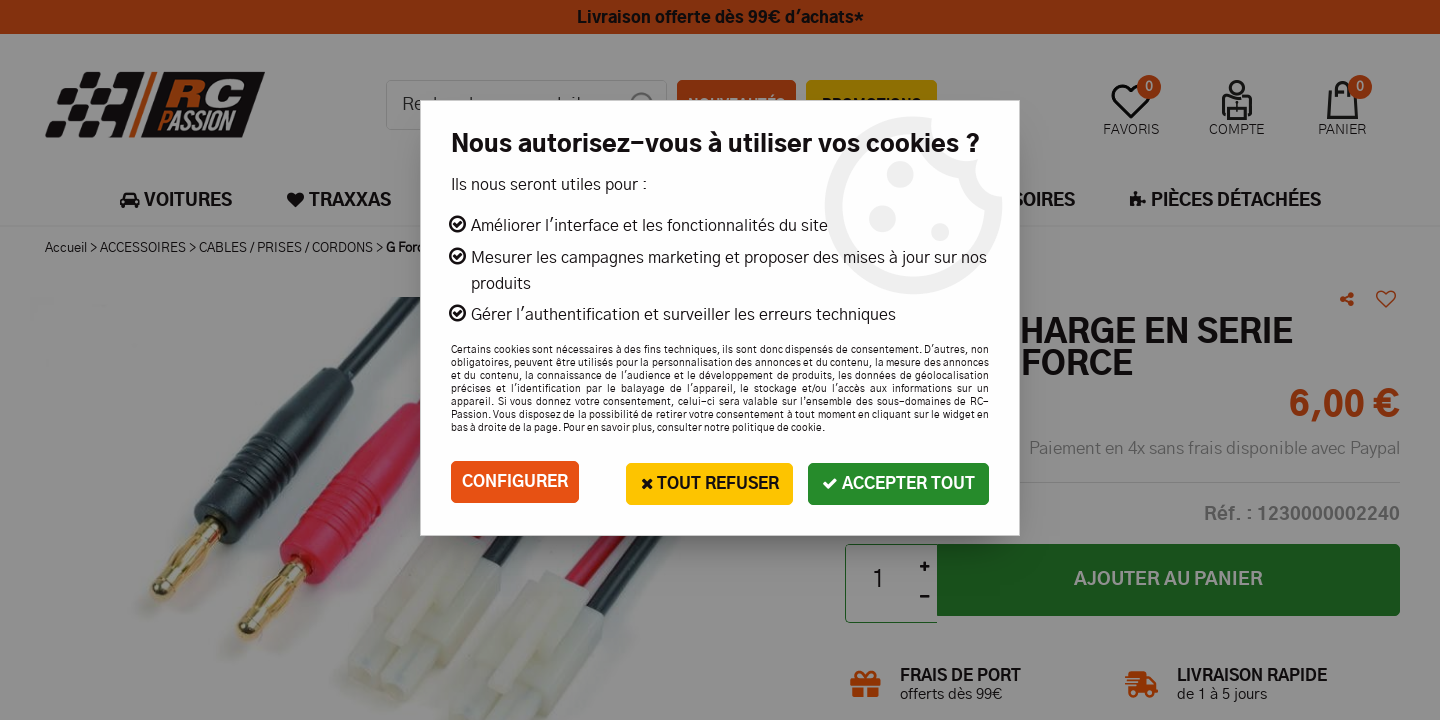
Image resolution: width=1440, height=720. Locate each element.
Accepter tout (896, 481)
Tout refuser (703, 481)
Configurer (515, 482)
